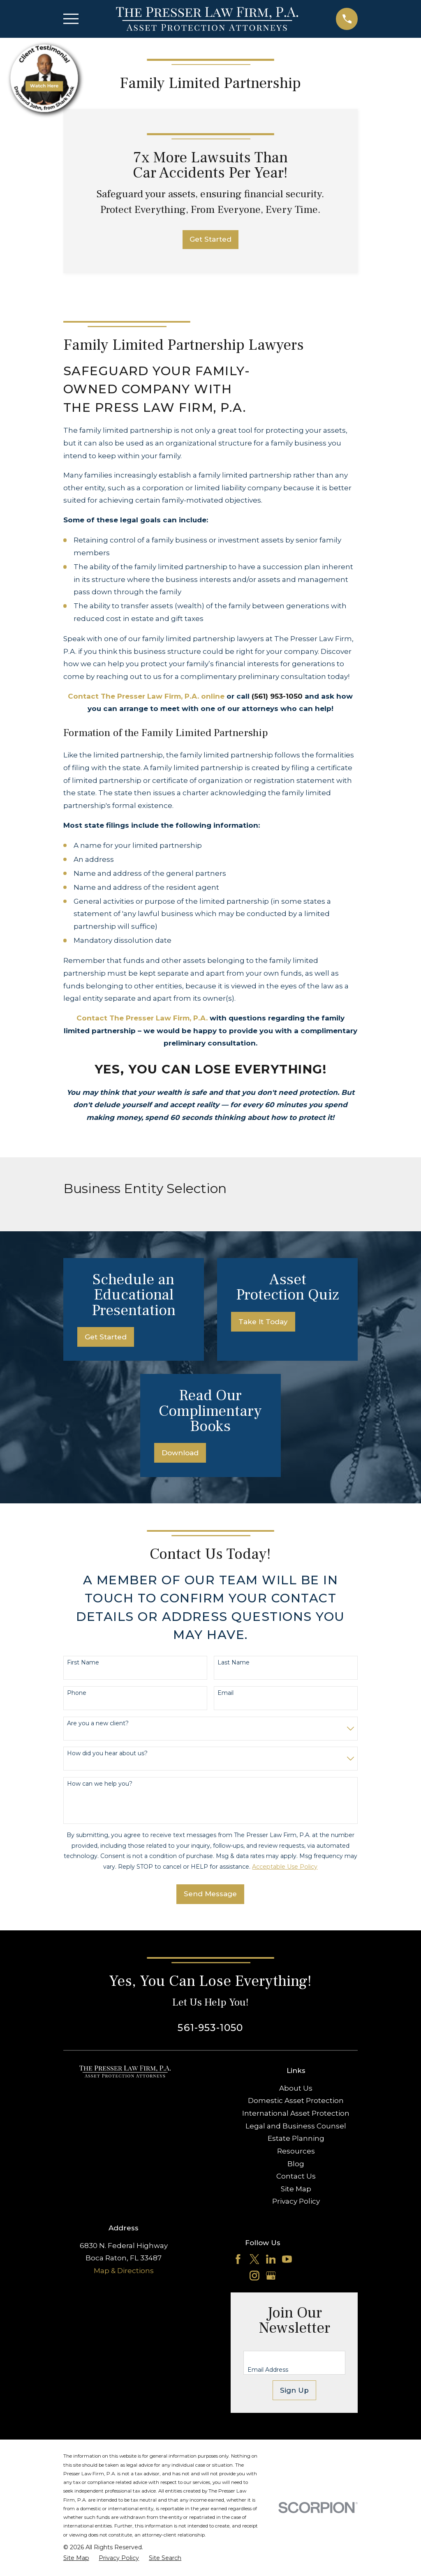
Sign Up (294, 2390)
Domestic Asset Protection (296, 2100)
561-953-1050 (210, 2028)
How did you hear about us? (107, 1753)
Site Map (296, 2189)
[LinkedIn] (271, 2259)
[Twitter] (254, 2259)
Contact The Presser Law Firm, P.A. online (146, 696)
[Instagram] (254, 2276)
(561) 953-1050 (277, 696)
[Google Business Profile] (271, 2276)
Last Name (233, 1662)
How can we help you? (99, 1783)
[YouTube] (287, 2259)
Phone (76, 1693)
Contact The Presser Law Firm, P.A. (142, 1018)
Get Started (210, 239)
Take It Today (263, 1322)
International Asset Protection (295, 2113)
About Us (295, 2088)
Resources (296, 2151)
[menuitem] (76, 2558)
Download (180, 1453)
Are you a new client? (98, 1723)
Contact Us (296, 2176)
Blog (295, 2164)
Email (225, 1693)
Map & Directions (124, 2271)
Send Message (210, 1894)
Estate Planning (296, 2138)
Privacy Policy (296, 2201)
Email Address (268, 2369)
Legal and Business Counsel (295, 2126)
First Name (83, 1662)
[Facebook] (238, 2259)
